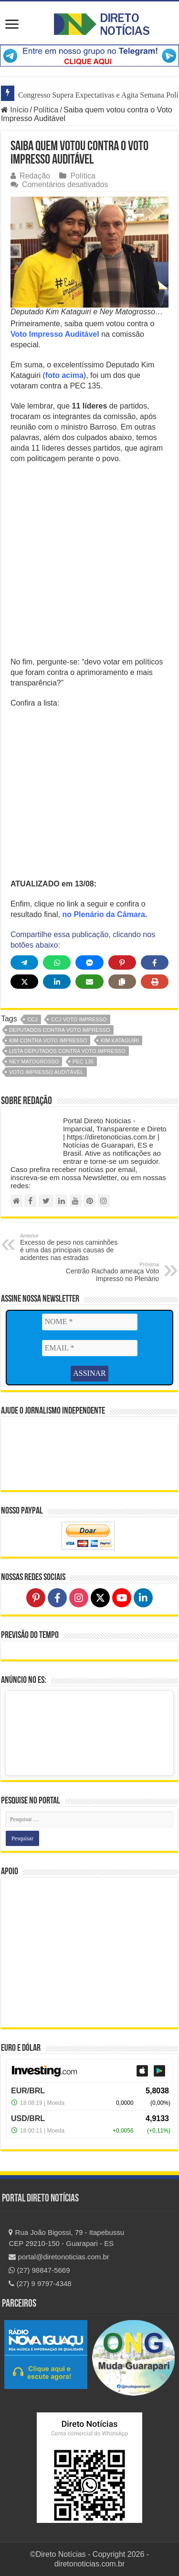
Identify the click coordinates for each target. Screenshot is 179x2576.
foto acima (64, 375)
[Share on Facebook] (154, 962)
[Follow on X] (100, 1597)
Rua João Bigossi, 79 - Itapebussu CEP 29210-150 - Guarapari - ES (66, 2237)
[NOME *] (89, 1322)
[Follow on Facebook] (57, 1597)
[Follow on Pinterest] (35, 1597)
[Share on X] (24, 981)
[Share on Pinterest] (122, 962)
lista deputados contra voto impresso (67, 1051)
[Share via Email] (89, 981)
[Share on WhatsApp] (57, 962)
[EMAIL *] (89, 1348)
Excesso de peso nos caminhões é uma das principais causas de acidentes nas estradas (69, 1247)
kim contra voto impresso (48, 1040)
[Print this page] (154, 981)
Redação (35, 176)
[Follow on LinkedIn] (143, 1597)
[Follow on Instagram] (78, 1597)
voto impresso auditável (46, 1072)
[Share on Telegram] (24, 962)
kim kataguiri (120, 1040)
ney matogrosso (34, 1061)
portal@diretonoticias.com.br (59, 2257)
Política (45, 110)
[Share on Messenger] (89, 962)
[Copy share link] (122, 981)
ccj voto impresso (79, 1019)
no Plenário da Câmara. (104, 914)
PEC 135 (83, 1061)
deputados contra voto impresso (59, 1030)
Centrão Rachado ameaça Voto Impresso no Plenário (110, 1271)
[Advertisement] (89, 563)
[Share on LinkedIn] (57, 981)
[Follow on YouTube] (121, 1597)
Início (15, 110)
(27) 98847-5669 (39, 2270)
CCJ (32, 1019)
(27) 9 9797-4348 (40, 2283)
